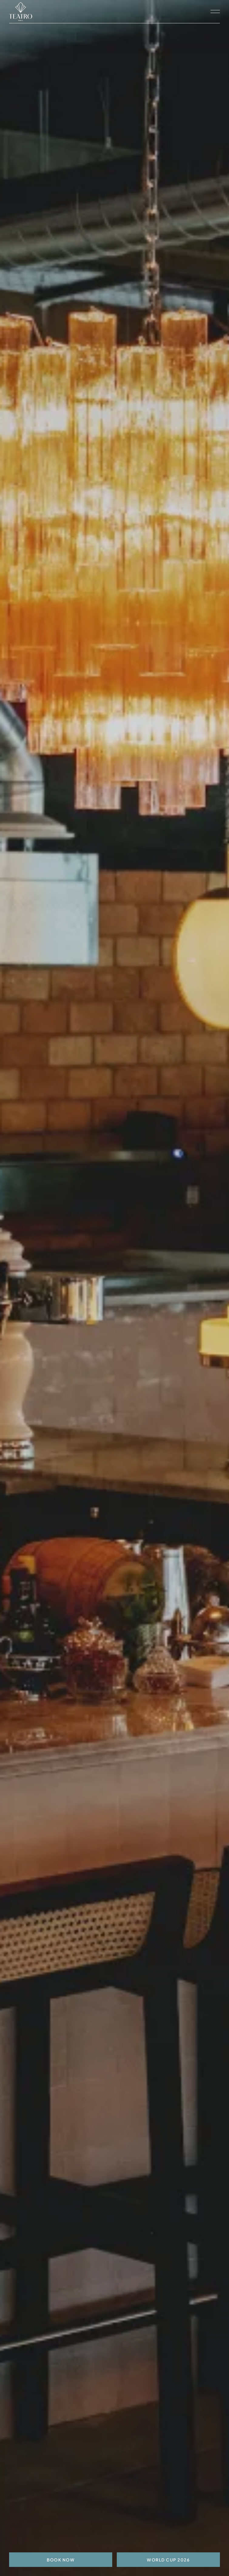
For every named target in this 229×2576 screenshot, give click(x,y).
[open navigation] (215, 11)
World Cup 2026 (168, 2559)
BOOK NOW (61, 2559)
